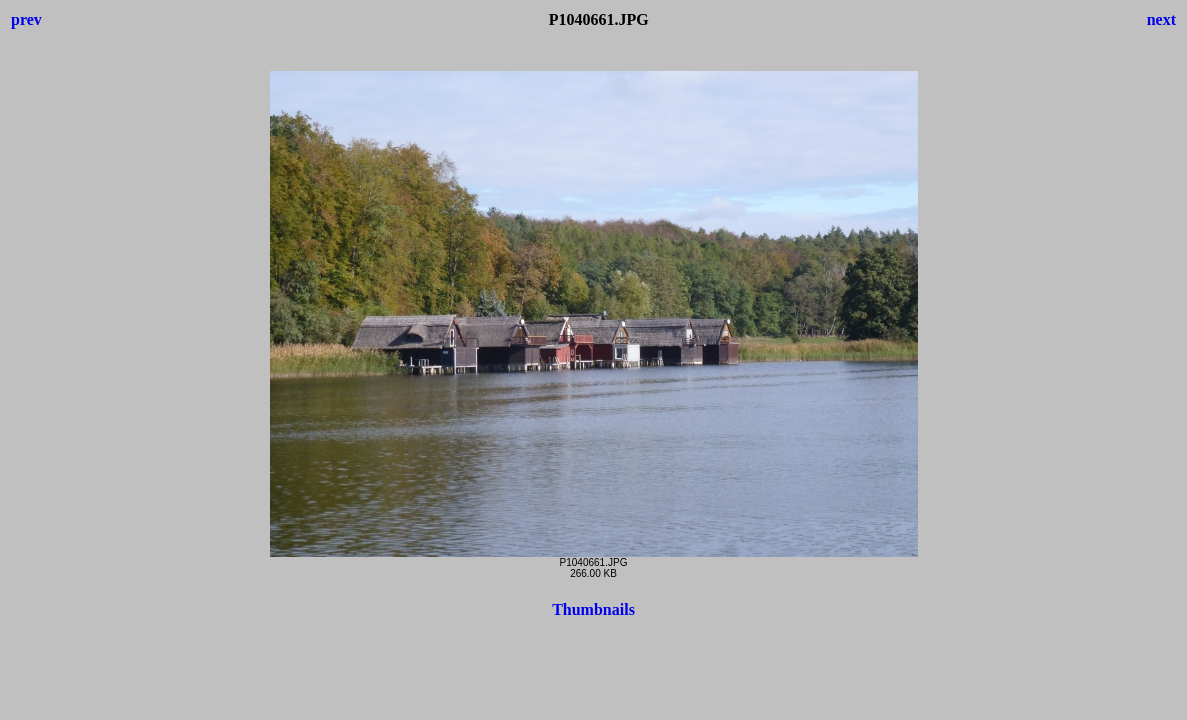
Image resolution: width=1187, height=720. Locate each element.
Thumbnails (593, 609)
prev (26, 19)
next (1161, 19)
